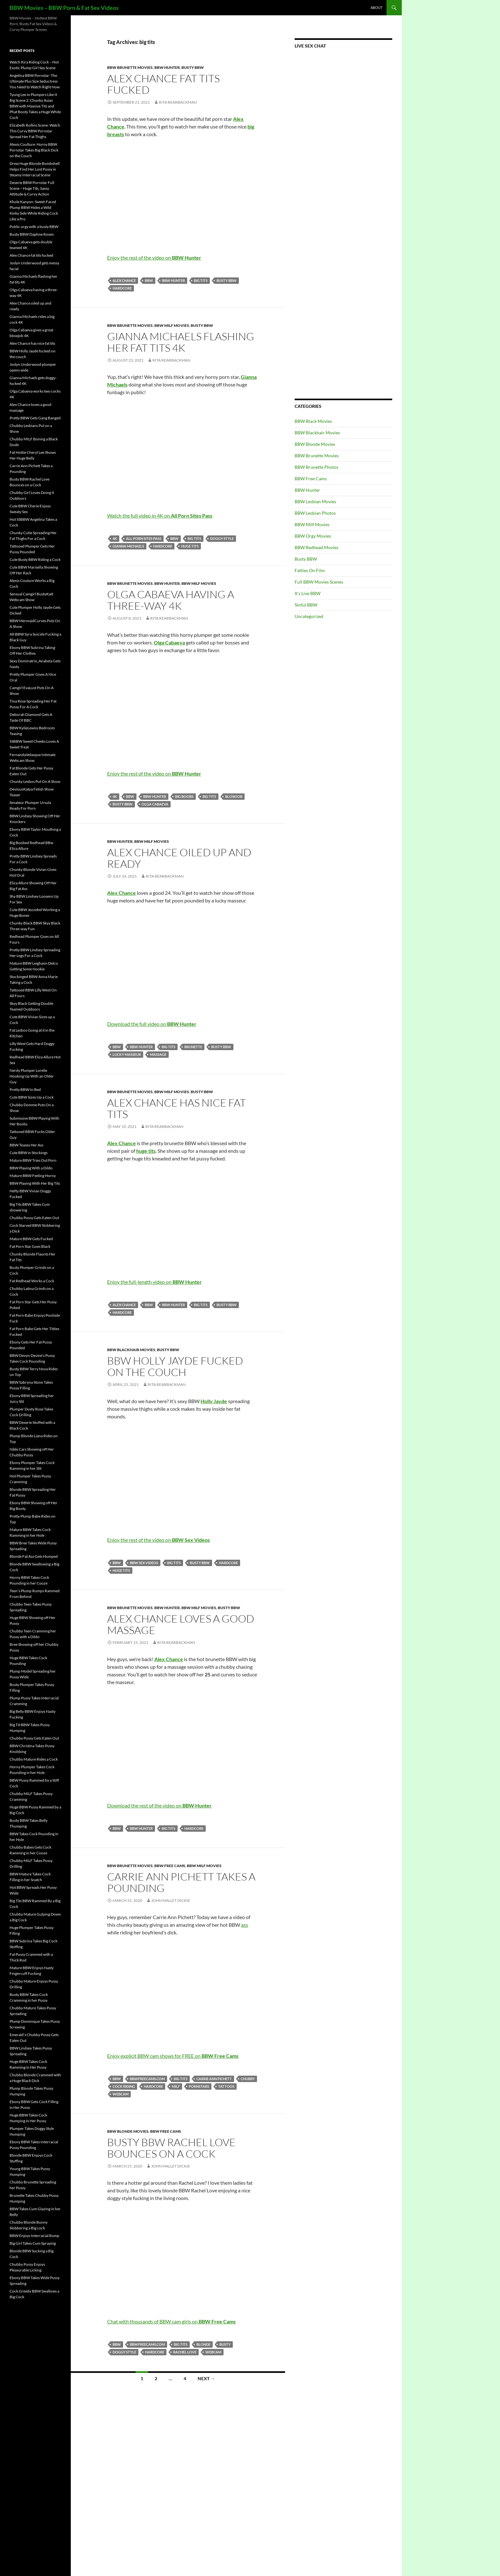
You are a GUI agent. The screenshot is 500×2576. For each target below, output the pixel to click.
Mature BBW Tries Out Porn (33, 1160)
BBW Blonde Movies (128, 2131)
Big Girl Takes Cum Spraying (33, 2243)
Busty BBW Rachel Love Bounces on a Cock (171, 2148)
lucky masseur (127, 1054)
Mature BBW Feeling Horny (33, 1175)
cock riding (124, 2086)
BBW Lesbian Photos (315, 513)
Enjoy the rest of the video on (154, 257)
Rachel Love (184, 2352)
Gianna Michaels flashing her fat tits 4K (180, 342)
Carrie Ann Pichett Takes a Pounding (181, 1882)
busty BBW (227, 280)
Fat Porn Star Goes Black (30, 1246)
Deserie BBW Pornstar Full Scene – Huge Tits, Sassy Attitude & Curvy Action (32, 188)
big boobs (184, 796)
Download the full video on (151, 1024)
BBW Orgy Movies (313, 536)
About (376, 7)
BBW (149, 280)
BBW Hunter (167, 67)
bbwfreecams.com (147, 2079)
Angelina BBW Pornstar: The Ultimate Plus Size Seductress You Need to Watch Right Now (35, 81)
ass (244, 1925)
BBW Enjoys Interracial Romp (34, 2235)
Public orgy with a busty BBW (34, 226)
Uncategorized (309, 616)
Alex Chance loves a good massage (180, 1624)
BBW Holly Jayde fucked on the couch (175, 1366)
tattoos (226, 2086)
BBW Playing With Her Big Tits (35, 1183)
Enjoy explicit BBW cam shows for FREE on (173, 2056)
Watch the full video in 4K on (159, 515)
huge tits (190, 546)
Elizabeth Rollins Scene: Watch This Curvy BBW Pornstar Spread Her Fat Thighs (35, 131)
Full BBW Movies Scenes (319, 582)
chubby (248, 2079)
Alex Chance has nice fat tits (176, 1108)
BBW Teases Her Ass (26, 1145)
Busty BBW (192, 67)
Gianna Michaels (128, 546)
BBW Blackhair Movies (131, 1349)
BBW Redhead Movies (316, 547)
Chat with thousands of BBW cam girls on (171, 2321)
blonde (203, 2344)
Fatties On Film (310, 570)
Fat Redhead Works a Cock (32, 1280)
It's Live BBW (307, 593)
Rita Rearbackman (178, 102)
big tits (201, 280)
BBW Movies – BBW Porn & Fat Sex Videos (64, 7)
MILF (176, 2086)
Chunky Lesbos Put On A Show (35, 781)
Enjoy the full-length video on (154, 1282)
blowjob (233, 796)
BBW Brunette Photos (316, 467)
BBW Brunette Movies (130, 67)
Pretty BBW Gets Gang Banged (35, 418)
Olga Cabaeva (155, 804)
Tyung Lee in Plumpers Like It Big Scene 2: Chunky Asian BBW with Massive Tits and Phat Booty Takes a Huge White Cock (35, 106)
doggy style (222, 538)
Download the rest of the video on (159, 1805)
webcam (121, 2094)
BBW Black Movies (313, 421)
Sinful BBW (306, 604)
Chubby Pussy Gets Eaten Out (34, 1217)
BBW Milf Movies (171, 325)
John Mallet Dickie (170, 1900)
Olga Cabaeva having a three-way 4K (170, 600)
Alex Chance (124, 280)
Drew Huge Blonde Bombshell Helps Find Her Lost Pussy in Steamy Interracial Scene (35, 169)
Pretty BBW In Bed (25, 1089)
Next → (206, 2378)
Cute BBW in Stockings (29, 1152)
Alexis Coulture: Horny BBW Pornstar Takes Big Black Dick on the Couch (34, 150)
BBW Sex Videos (144, 1563)
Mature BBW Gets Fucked (31, 1238)
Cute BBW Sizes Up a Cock (32, 1097)
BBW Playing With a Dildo (31, 1168)
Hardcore (122, 288)
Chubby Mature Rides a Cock (34, 1759)
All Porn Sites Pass (143, 538)
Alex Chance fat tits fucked (163, 84)
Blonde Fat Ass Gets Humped (34, 1556)
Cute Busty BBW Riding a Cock (35, 559)
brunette (193, 1047)
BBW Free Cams (169, 1865)
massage (158, 1054)
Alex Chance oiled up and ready (179, 858)
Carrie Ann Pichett (214, 2079)
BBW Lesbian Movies (315, 501)
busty (225, 2344)
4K (115, 538)
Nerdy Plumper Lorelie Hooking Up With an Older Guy (32, 1076)
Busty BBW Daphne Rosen (32, 234)
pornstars (199, 2086)
